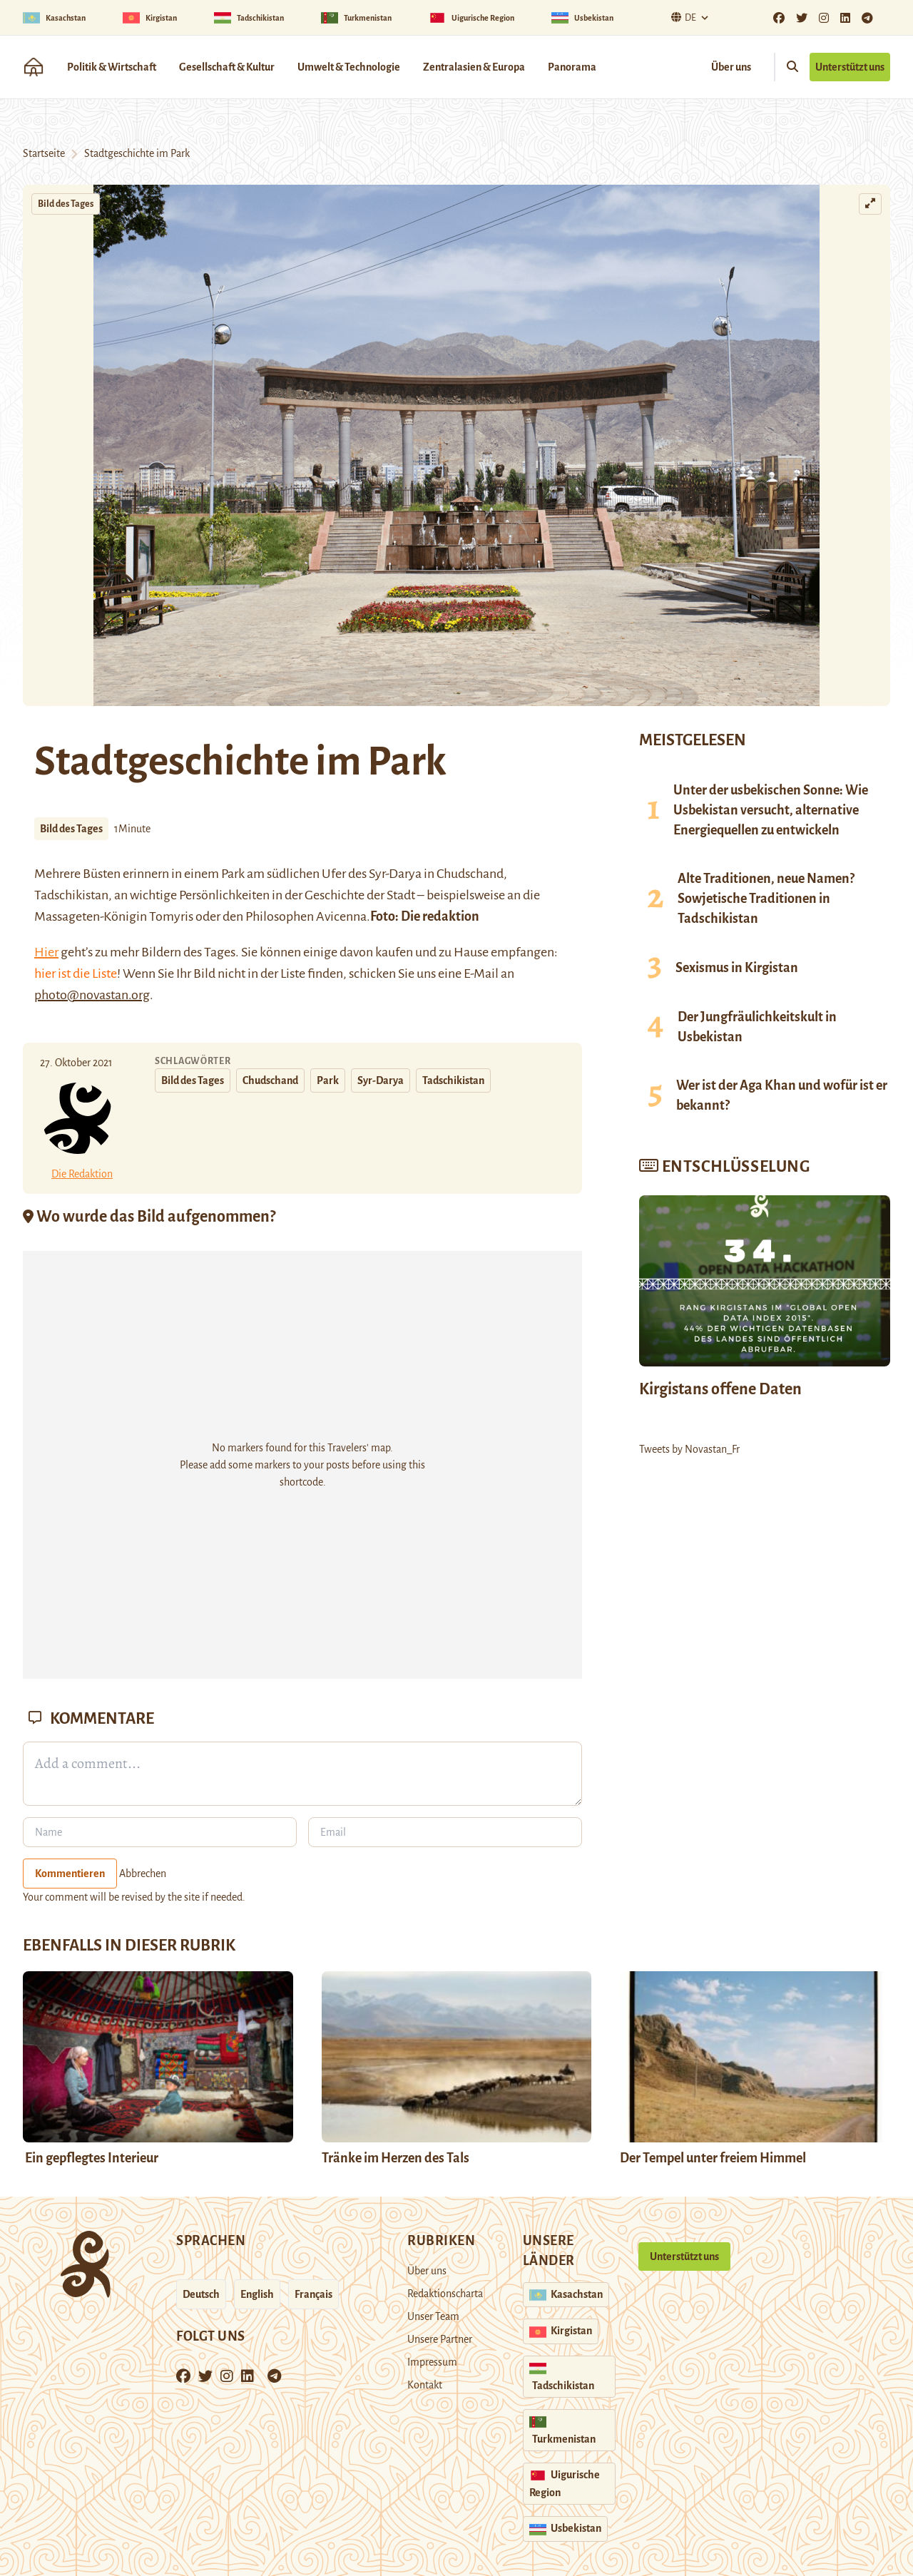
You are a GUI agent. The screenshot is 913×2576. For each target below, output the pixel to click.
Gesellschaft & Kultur (227, 67)
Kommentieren (70, 1873)
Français (313, 2294)
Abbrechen (142, 1873)
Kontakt (424, 2385)
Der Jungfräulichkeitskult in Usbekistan (757, 1027)
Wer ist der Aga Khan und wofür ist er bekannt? (781, 1095)
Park (328, 1080)
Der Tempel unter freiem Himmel (713, 2158)
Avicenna (341, 916)
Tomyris (171, 916)
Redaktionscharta (445, 2293)
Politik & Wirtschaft (111, 67)
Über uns (731, 67)
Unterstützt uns (849, 67)
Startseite (44, 153)
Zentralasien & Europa (474, 67)
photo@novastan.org (92, 995)
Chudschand (470, 874)
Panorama (572, 67)
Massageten (67, 916)
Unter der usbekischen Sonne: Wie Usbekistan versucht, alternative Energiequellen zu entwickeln (770, 810)
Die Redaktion (82, 1174)
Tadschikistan (453, 1080)
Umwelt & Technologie (348, 67)
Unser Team (433, 2316)
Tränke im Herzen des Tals (395, 2158)
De (682, 17)
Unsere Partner (439, 2339)
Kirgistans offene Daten (720, 1389)
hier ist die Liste (75, 973)
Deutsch (201, 2294)
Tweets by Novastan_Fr (689, 1449)
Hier (46, 952)
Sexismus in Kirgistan (736, 968)
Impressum (432, 2362)
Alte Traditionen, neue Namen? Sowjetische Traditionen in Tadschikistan (766, 899)
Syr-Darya (380, 1080)
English (257, 2294)
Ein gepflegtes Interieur (90, 2158)
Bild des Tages (65, 204)
